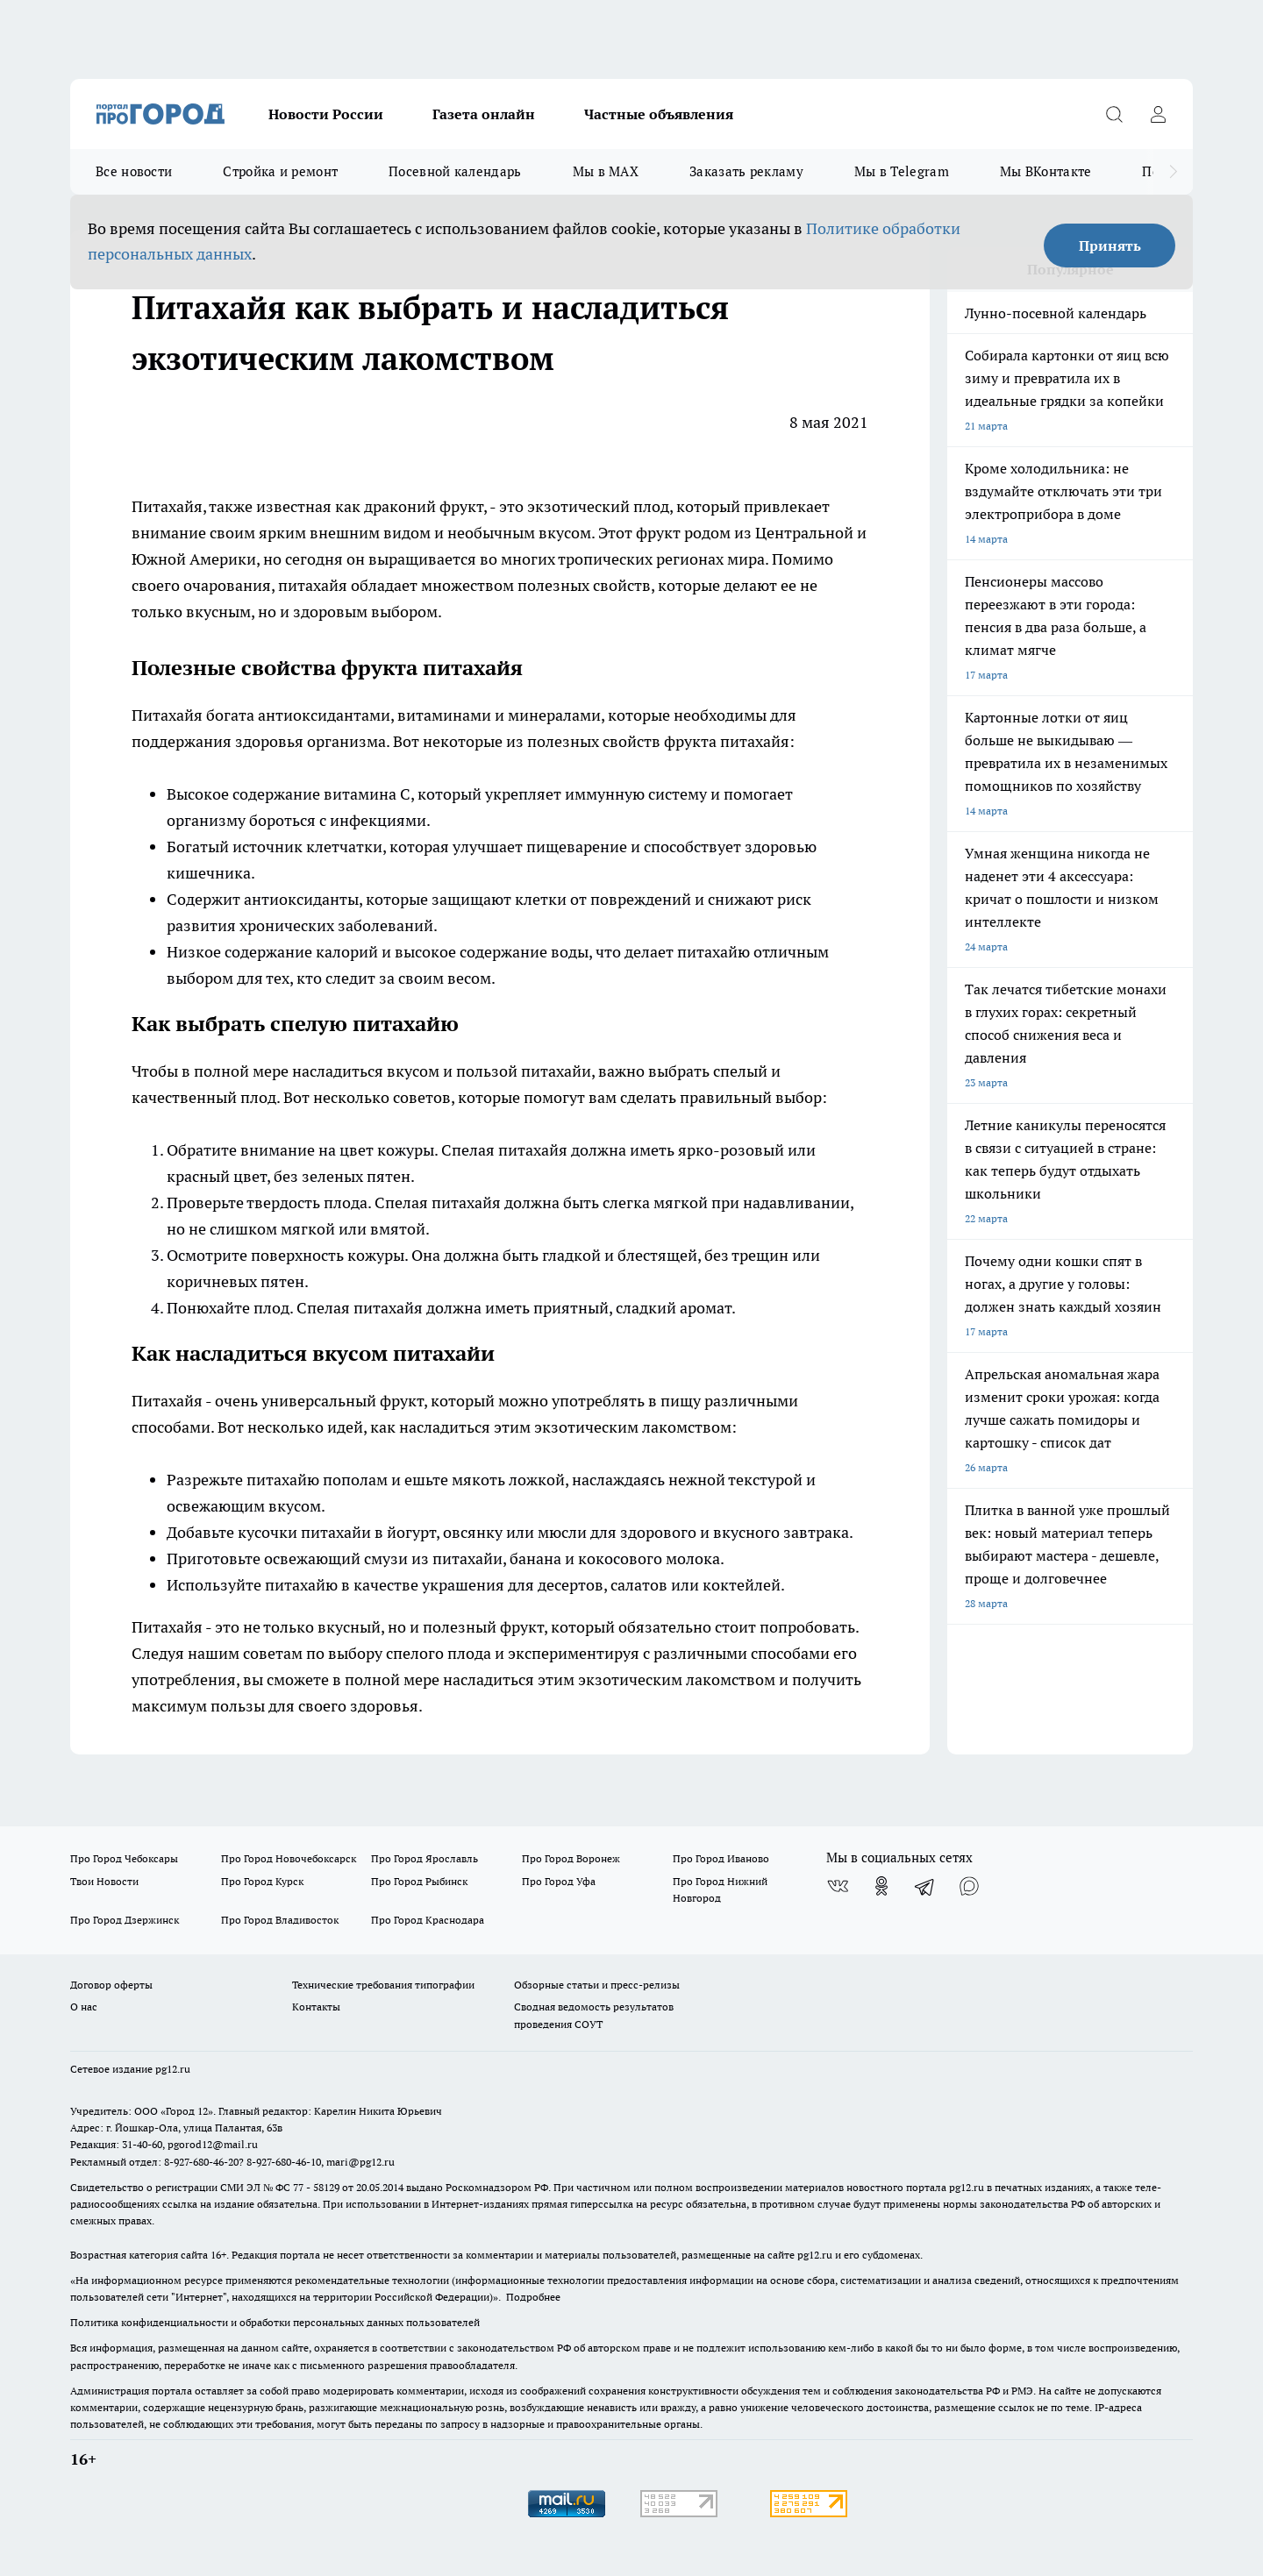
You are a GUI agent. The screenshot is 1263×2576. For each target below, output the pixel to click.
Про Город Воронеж (571, 1858)
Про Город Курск (262, 1881)
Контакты (316, 2006)
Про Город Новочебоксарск (288, 1858)
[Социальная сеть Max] (969, 1886)
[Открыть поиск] (1113, 114)
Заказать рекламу (746, 171)
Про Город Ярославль (424, 1858)
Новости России (325, 114)
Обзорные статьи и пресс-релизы (597, 1984)
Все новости (134, 171)
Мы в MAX (606, 171)
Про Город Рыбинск (419, 1881)
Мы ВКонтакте (1046, 171)
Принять (1110, 245)
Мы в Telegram (901, 171)
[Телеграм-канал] (925, 1886)
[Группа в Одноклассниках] (881, 1886)
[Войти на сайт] (1157, 114)
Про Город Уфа (559, 1881)
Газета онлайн (483, 114)
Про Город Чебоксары (124, 1858)
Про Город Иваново (721, 1858)
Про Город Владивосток (280, 1919)
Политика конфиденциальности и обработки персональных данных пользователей (275, 2322)
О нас (83, 2006)
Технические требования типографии (383, 1984)
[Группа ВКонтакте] (838, 1886)
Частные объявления (658, 114)
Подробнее (533, 2296)
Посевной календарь (455, 171)
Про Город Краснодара (427, 1919)
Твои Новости (104, 1881)
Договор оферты (111, 1984)
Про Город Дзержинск (124, 1919)
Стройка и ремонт (280, 171)
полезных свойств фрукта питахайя (658, 741)
